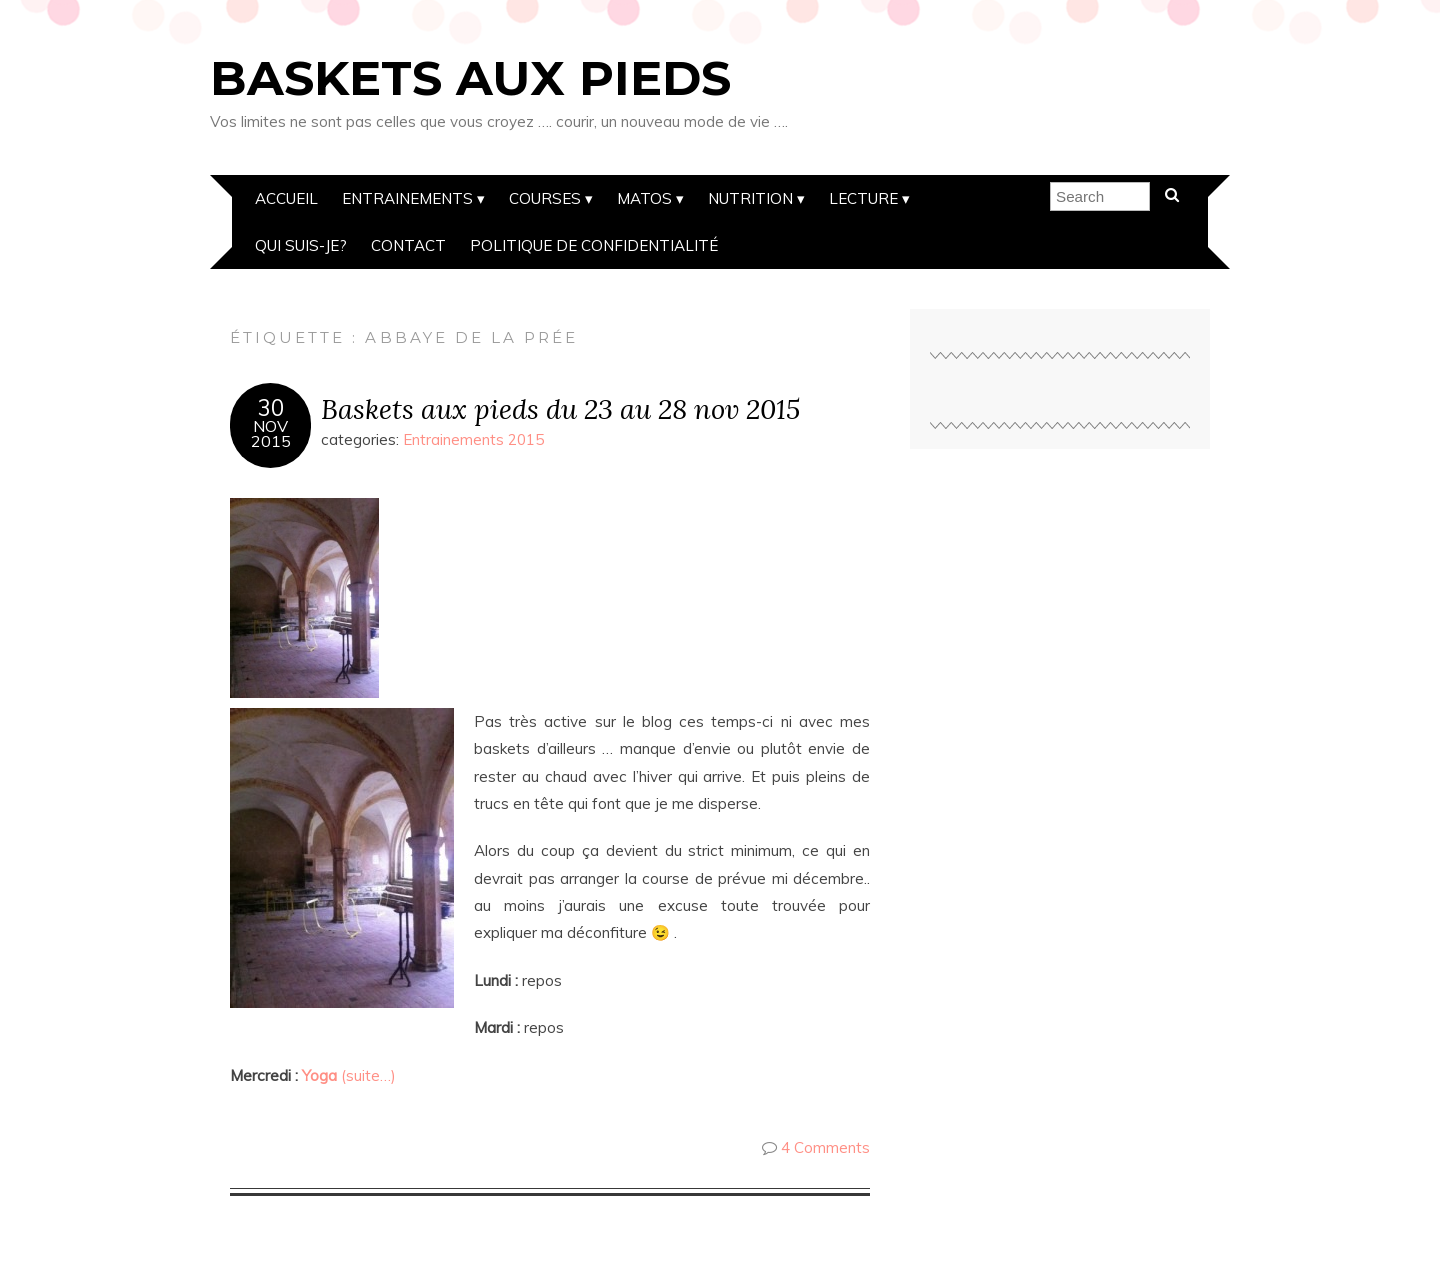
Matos (644, 198)
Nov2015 (271, 434)
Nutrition (750, 198)
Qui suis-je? (301, 245)
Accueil (286, 198)
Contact (408, 245)
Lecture (863, 198)
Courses (545, 198)
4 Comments (825, 1147)
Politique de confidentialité (594, 245)
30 (271, 408)
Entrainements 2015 (473, 439)
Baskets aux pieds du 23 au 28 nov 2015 (560, 408)
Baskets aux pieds (470, 78)
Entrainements (407, 198)
